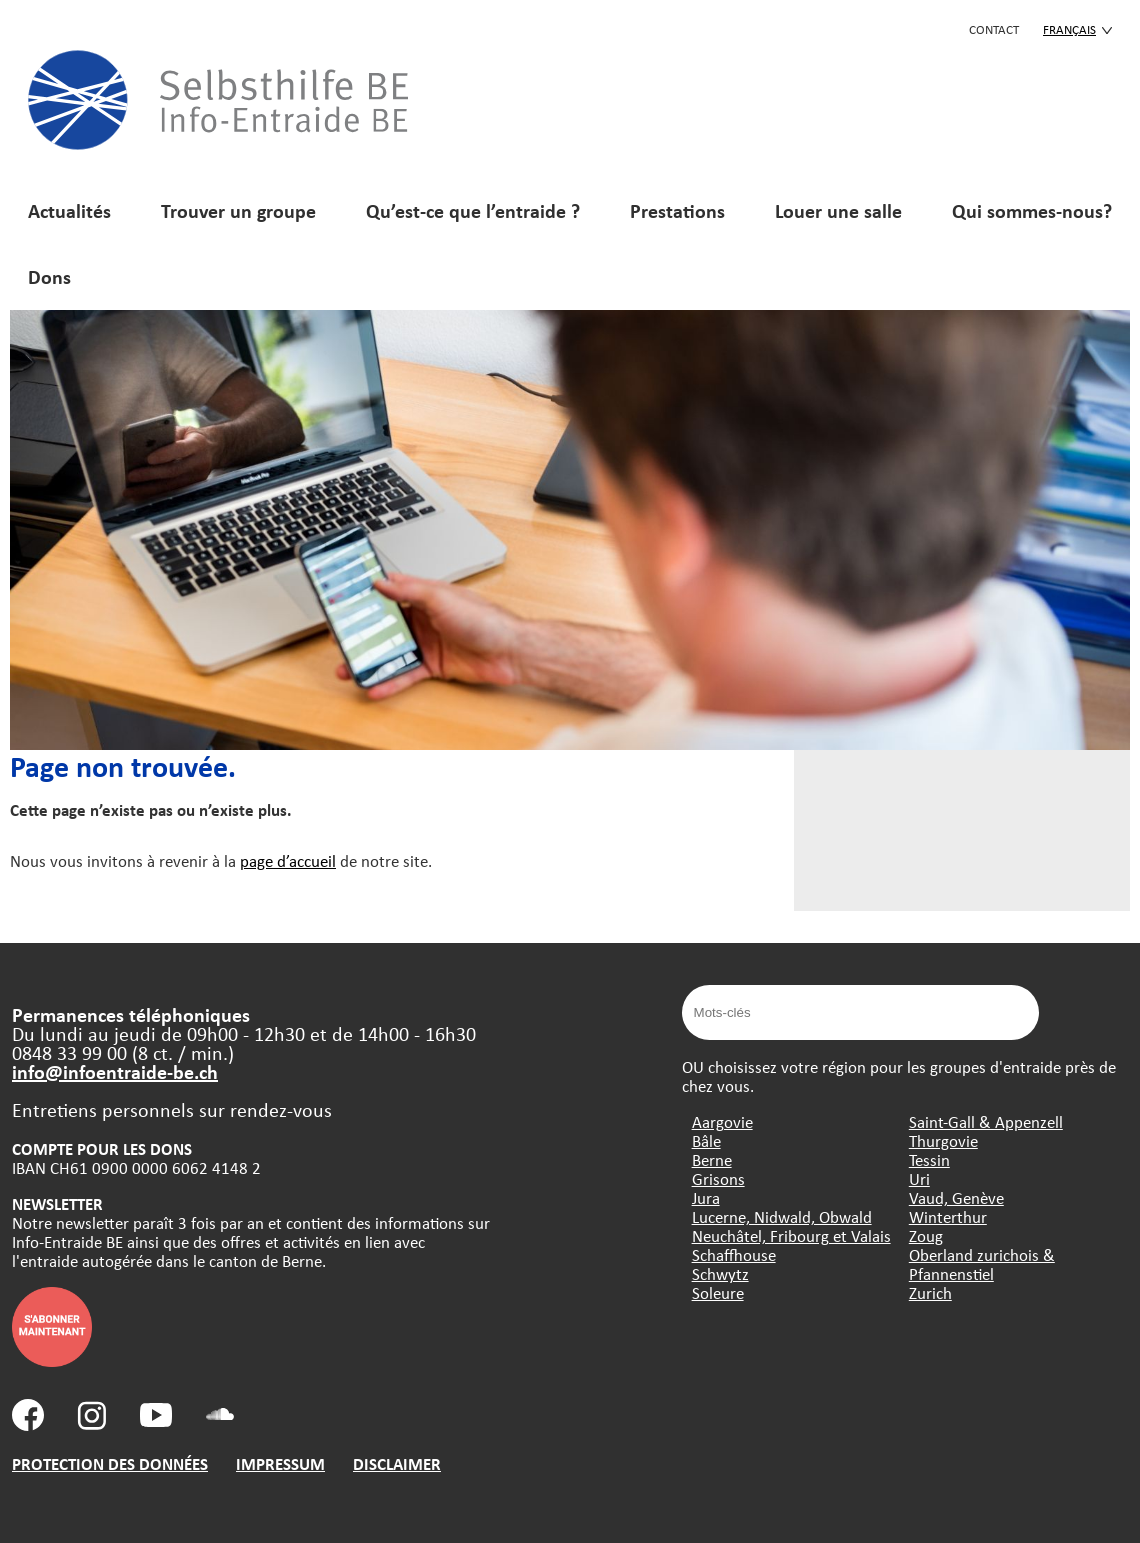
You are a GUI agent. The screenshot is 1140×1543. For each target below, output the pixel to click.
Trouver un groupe (238, 210)
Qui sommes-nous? (1032, 210)
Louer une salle (838, 210)
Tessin (929, 1159)
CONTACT (994, 29)
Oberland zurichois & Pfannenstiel (982, 1264)
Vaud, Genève (956, 1197)
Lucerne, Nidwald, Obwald (782, 1216)
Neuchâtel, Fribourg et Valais (791, 1235)
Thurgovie (943, 1140)
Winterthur (948, 1216)
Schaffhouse (734, 1254)
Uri (919, 1178)
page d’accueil (288, 860)
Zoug (926, 1235)
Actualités (69, 210)
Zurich (930, 1292)
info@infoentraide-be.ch (115, 1071)
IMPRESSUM (280, 1463)
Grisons (718, 1178)
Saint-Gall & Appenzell (986, 1121)
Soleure (718, 1292)
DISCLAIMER (397, 1463)
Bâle (706, 1140)
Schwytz (720, 1273)
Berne (712, 1159)
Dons (49, 276)
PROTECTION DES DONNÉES (110, 1463)
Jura (706, 1197)
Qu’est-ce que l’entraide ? (473, 210)
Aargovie (722, 1121)
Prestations (677, 210)
